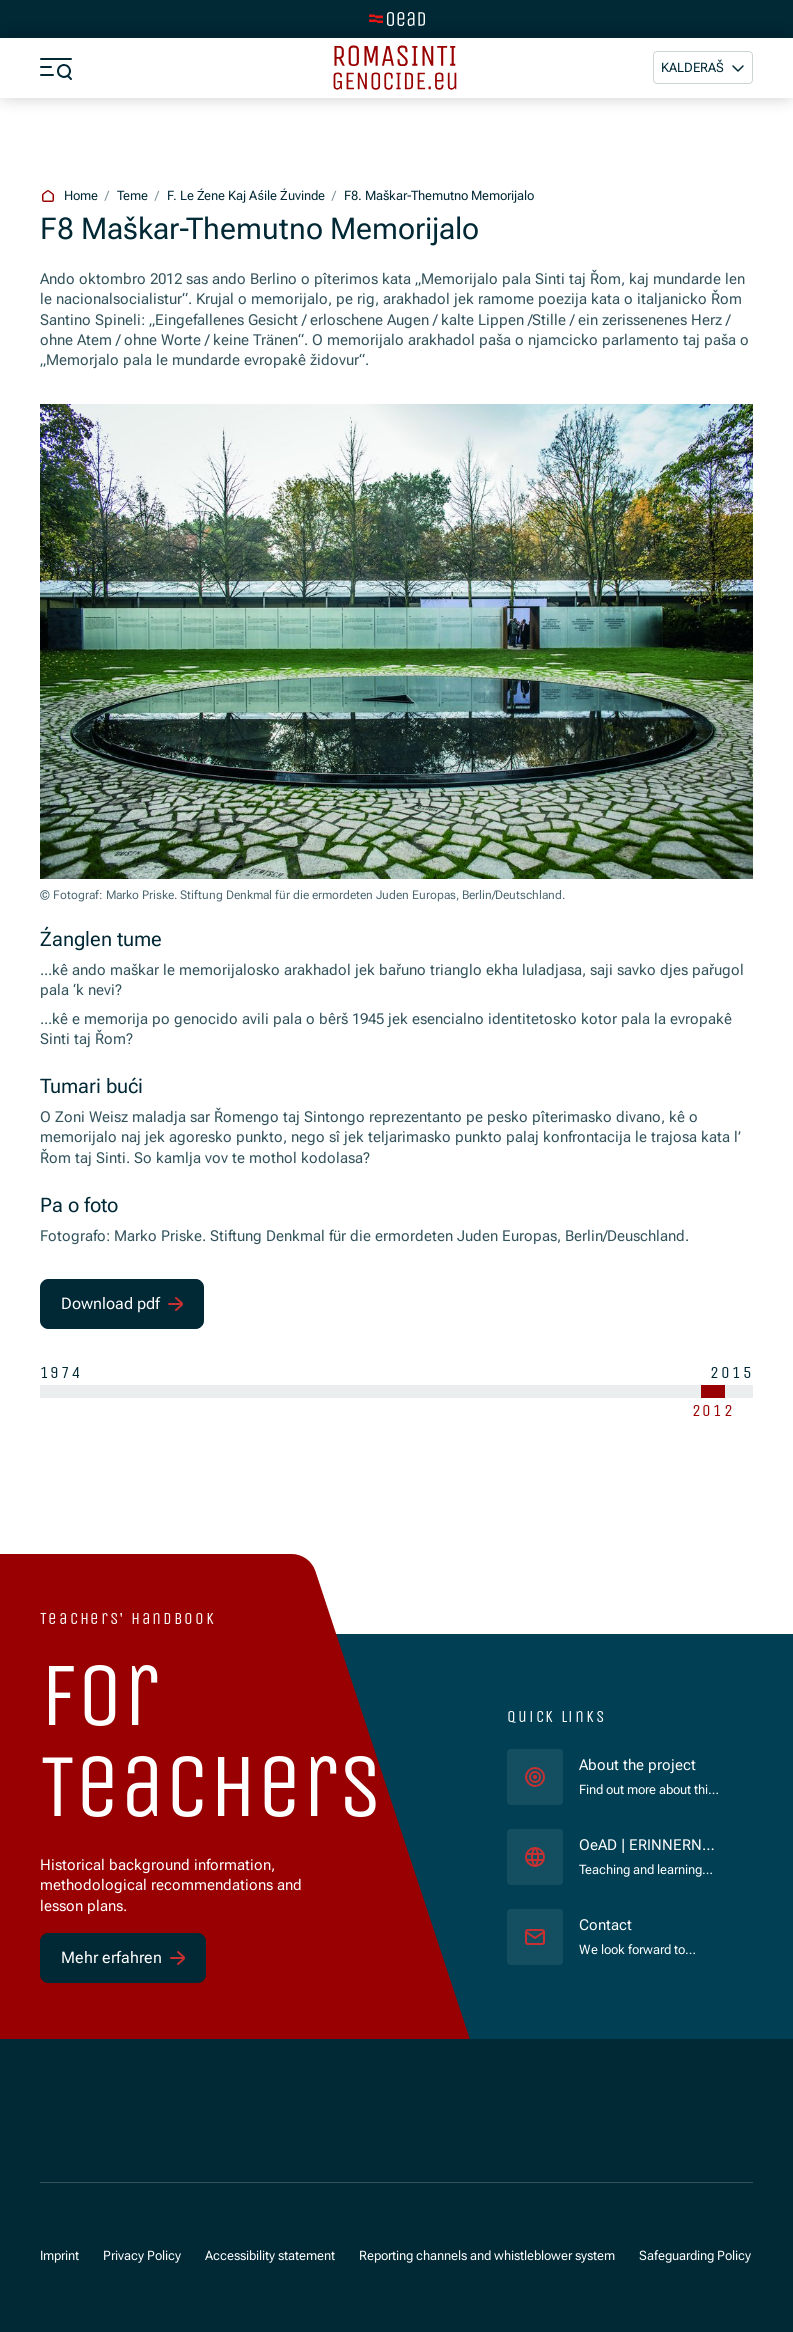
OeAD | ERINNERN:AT (650, 1846)
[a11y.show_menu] (56, 68)
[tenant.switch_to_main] (397, 19)
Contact (605, 1925)
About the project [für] (637, 1765)
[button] (703, 67)
